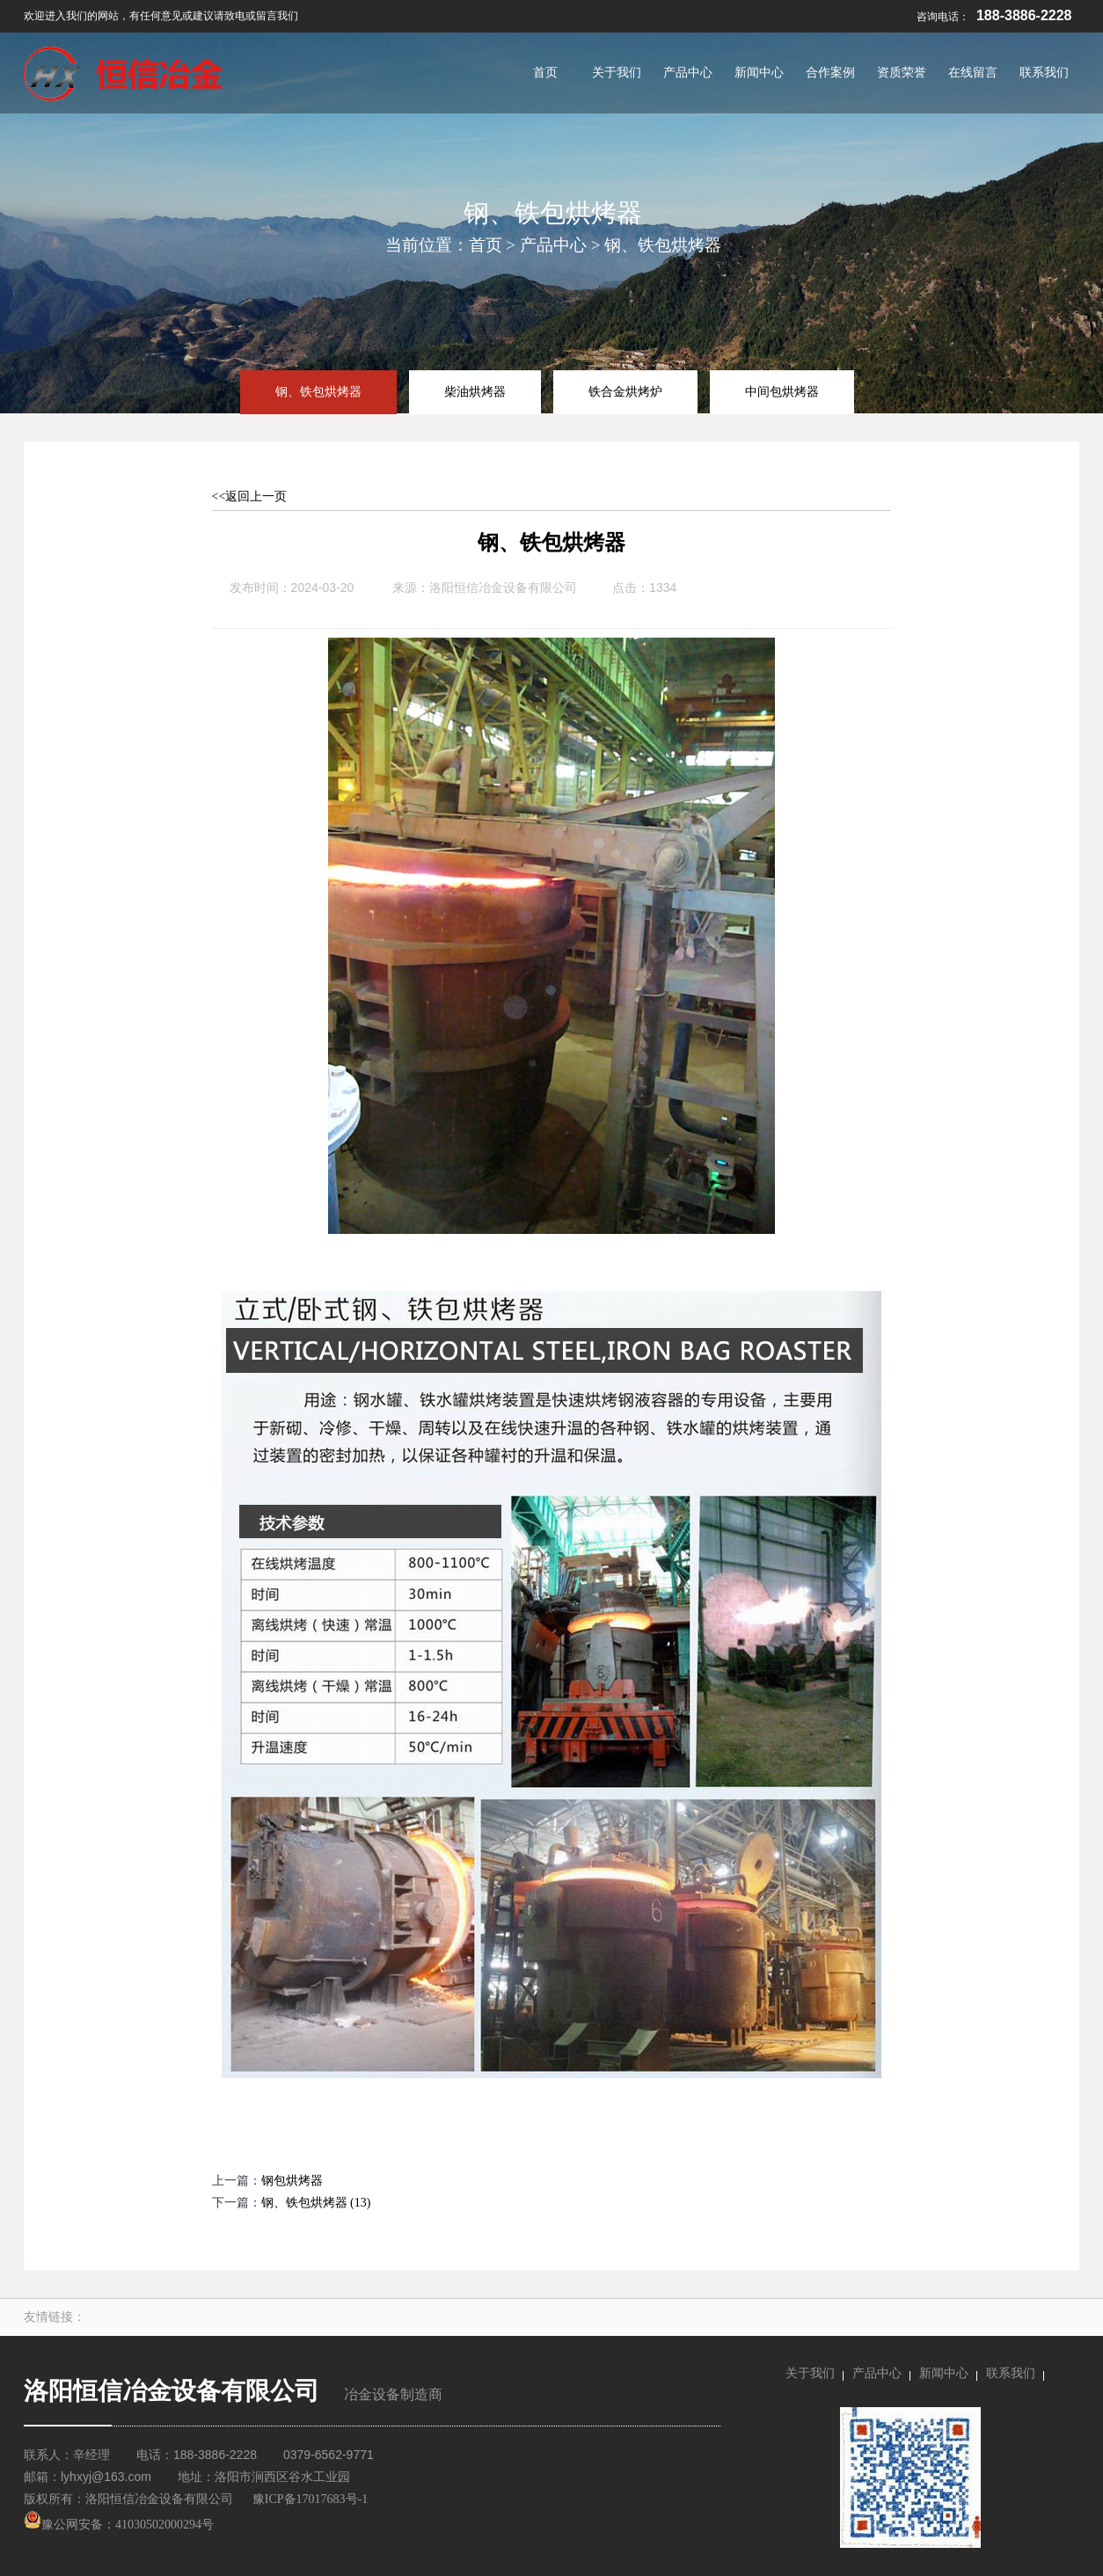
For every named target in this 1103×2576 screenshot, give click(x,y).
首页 (485, 245)
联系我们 (1010, 2373)
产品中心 (553, 245)
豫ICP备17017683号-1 (310, 2499)
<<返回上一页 (250, 496)
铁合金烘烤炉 (625, 391)
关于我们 (810, 2373)
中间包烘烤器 (782, 391)
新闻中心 (943, 2373)
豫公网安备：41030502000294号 (119, 2524)
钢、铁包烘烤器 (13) (316, 2202)
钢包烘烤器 (292, 2180)
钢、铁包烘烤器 (662, 245)
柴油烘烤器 (475, 391)
